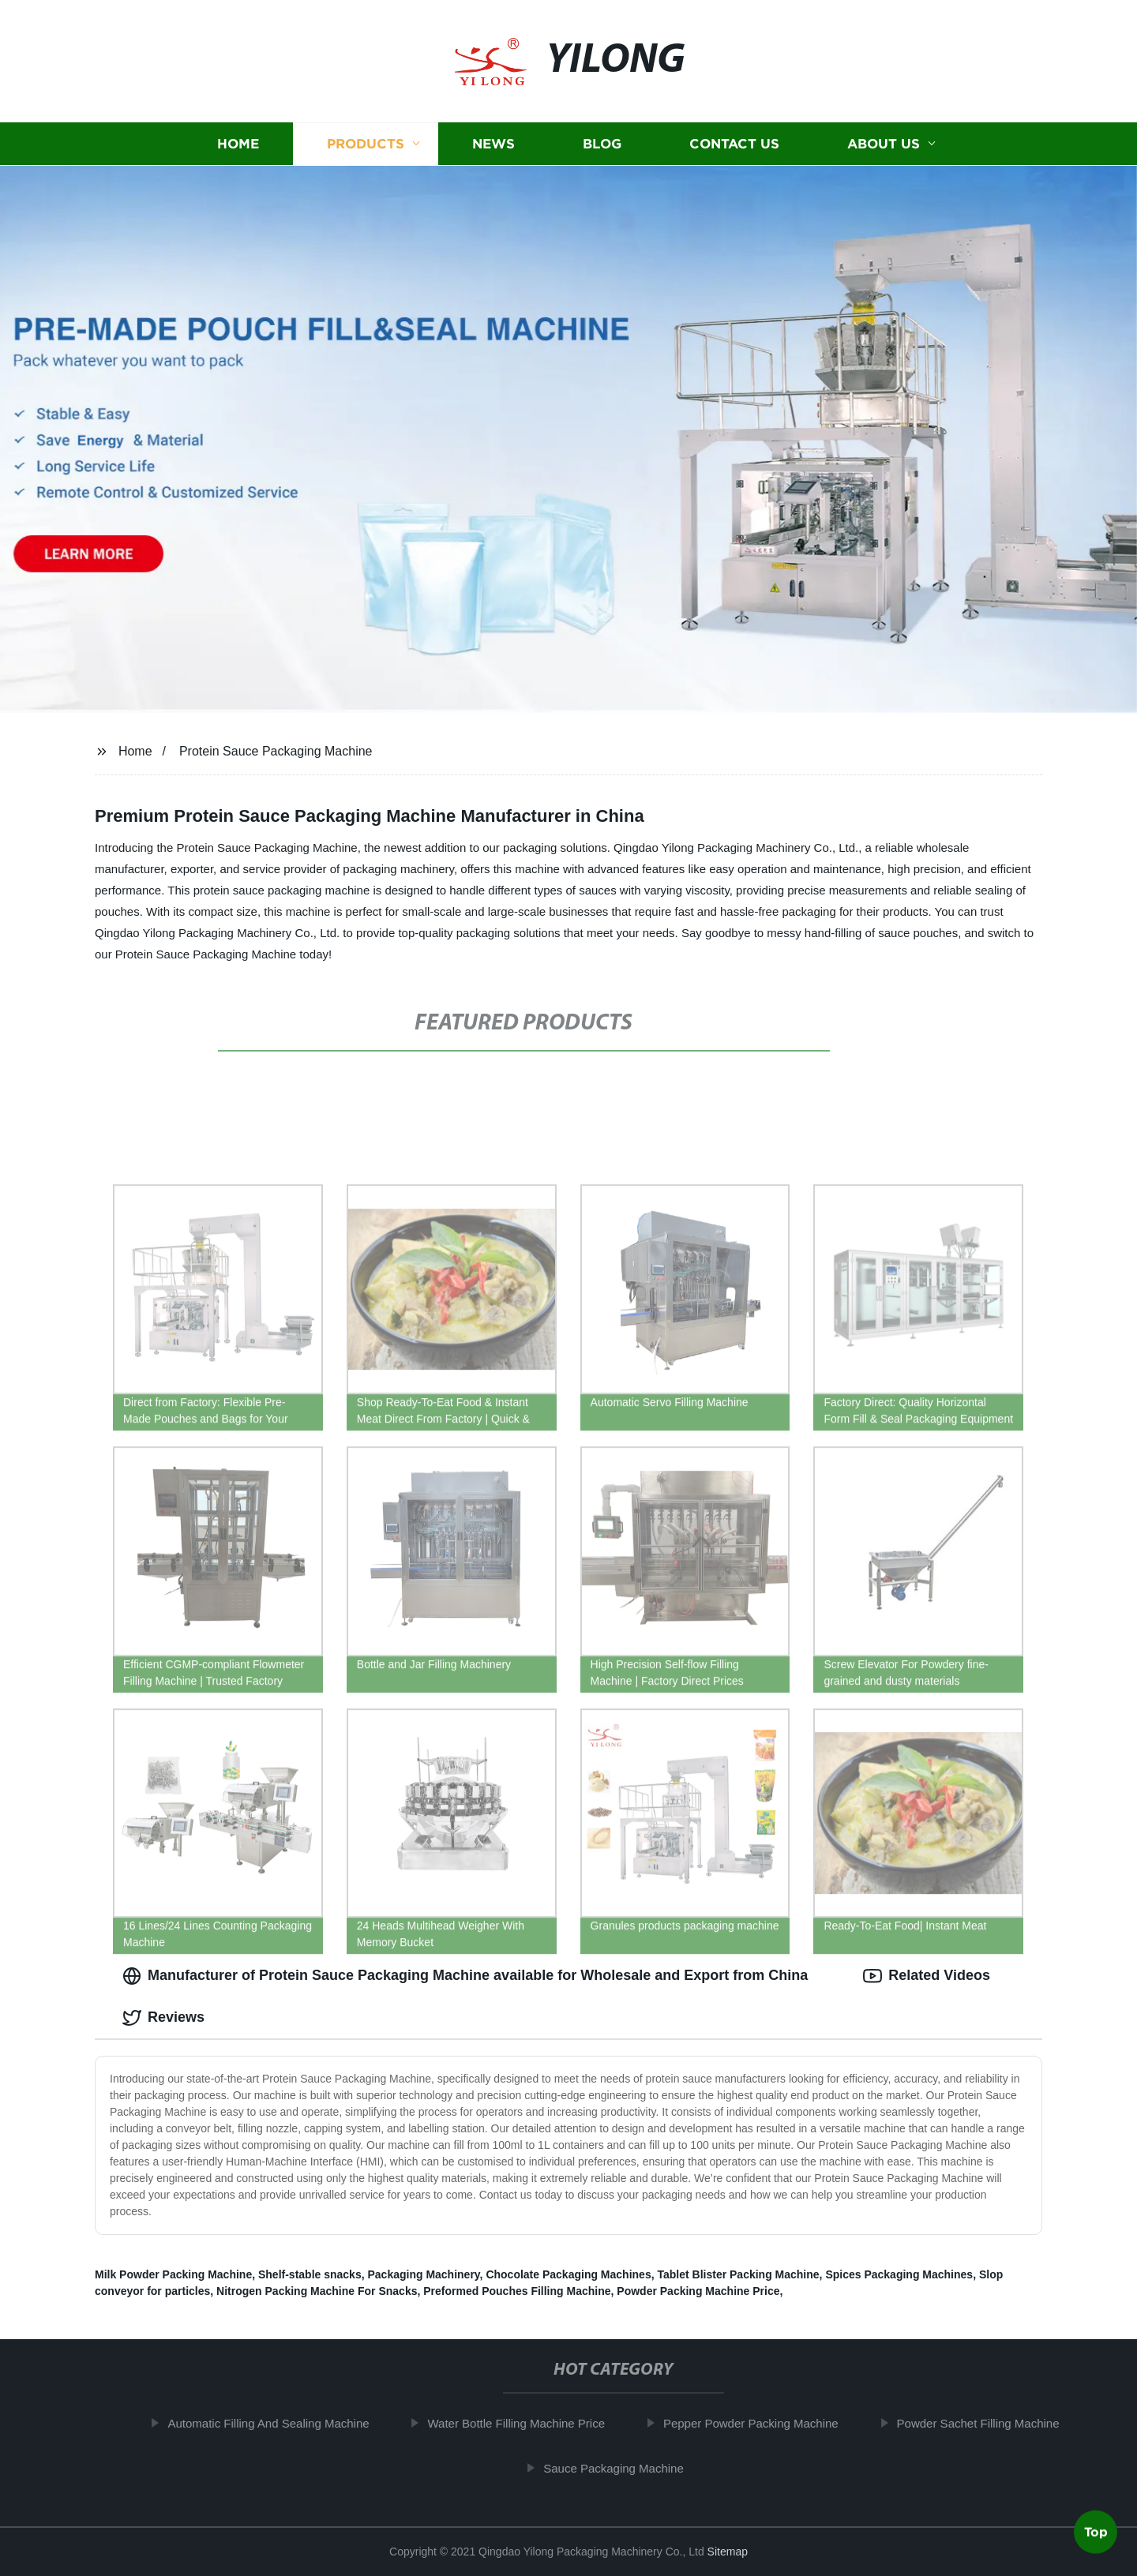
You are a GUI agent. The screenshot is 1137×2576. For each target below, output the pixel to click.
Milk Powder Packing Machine (173, 2274)
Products (365, 144)
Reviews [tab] (163, 2017)
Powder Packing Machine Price (698, 2291)
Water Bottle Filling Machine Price (523, 2423)
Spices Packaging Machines (899, 2274)
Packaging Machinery (423, 2274)
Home (238, 144)
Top (1096, 2534)
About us (883, 144)
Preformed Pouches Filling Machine (516, 2291)
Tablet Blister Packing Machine (738, 2274)
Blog (602, 144)
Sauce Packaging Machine (620, 2468)
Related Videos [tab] (926, 1976)
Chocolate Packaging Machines (568, 2274)
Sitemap (727, 2551)
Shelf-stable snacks (310, 2274)
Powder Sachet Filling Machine (984, 2423)
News (493, 144)
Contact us (734, 144)
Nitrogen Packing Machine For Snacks (316, 2291)
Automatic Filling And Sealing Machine (275, 2423)
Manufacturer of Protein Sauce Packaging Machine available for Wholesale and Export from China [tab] (465, 1976)
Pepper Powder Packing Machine (757, 2423)
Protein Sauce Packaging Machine (276, 751)
